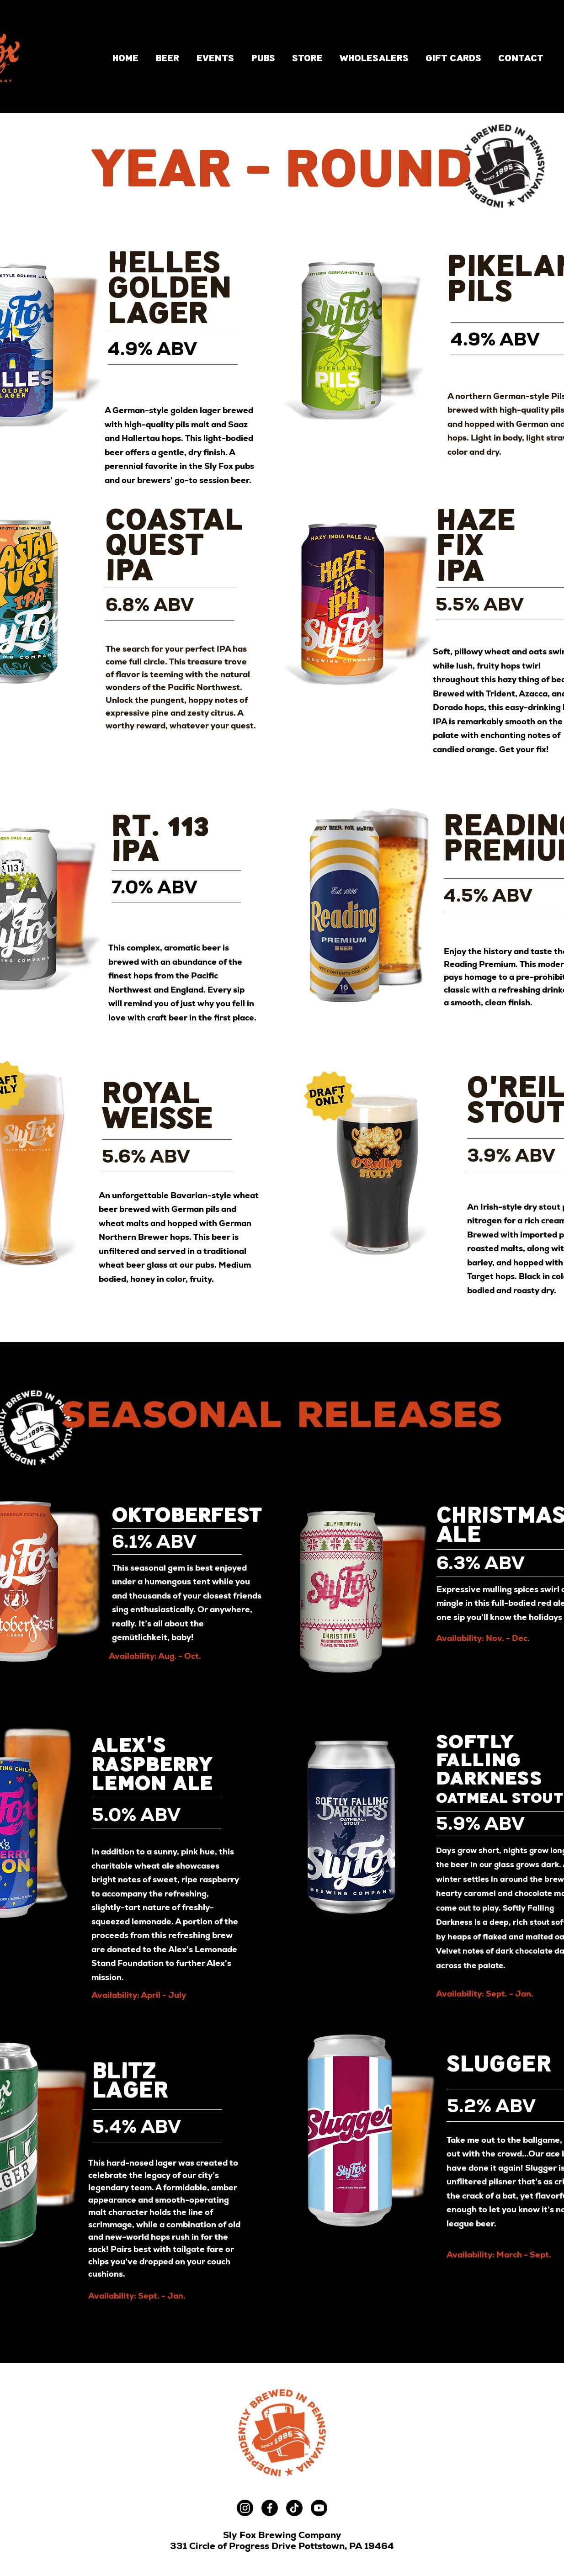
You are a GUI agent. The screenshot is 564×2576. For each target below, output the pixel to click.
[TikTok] (294, 2508)
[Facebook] (269, 2508)
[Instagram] (245, 2508)
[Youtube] (319, 2508)
